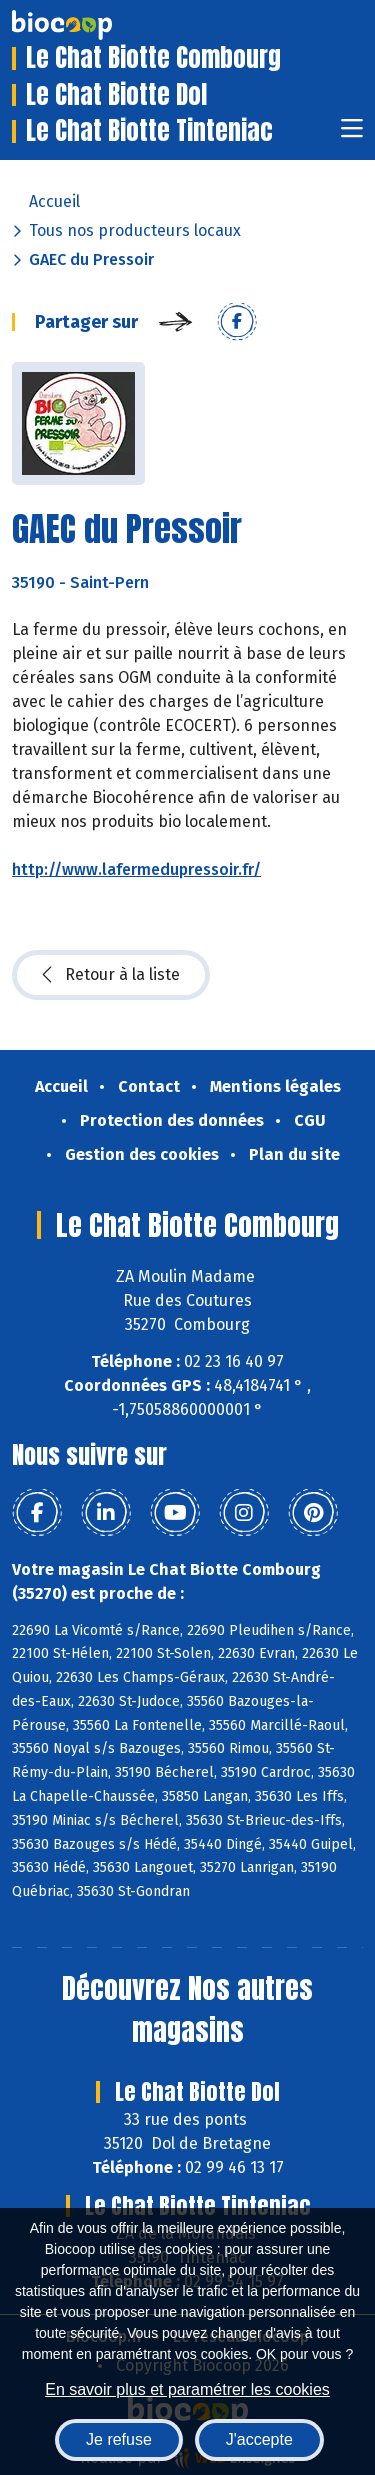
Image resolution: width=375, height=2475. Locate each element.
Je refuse (119, 2439)
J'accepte (259, 2439)
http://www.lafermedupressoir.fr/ (136, 869)
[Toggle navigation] (352, 134)
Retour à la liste (111, 975)
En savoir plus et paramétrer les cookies (187, 2389)
